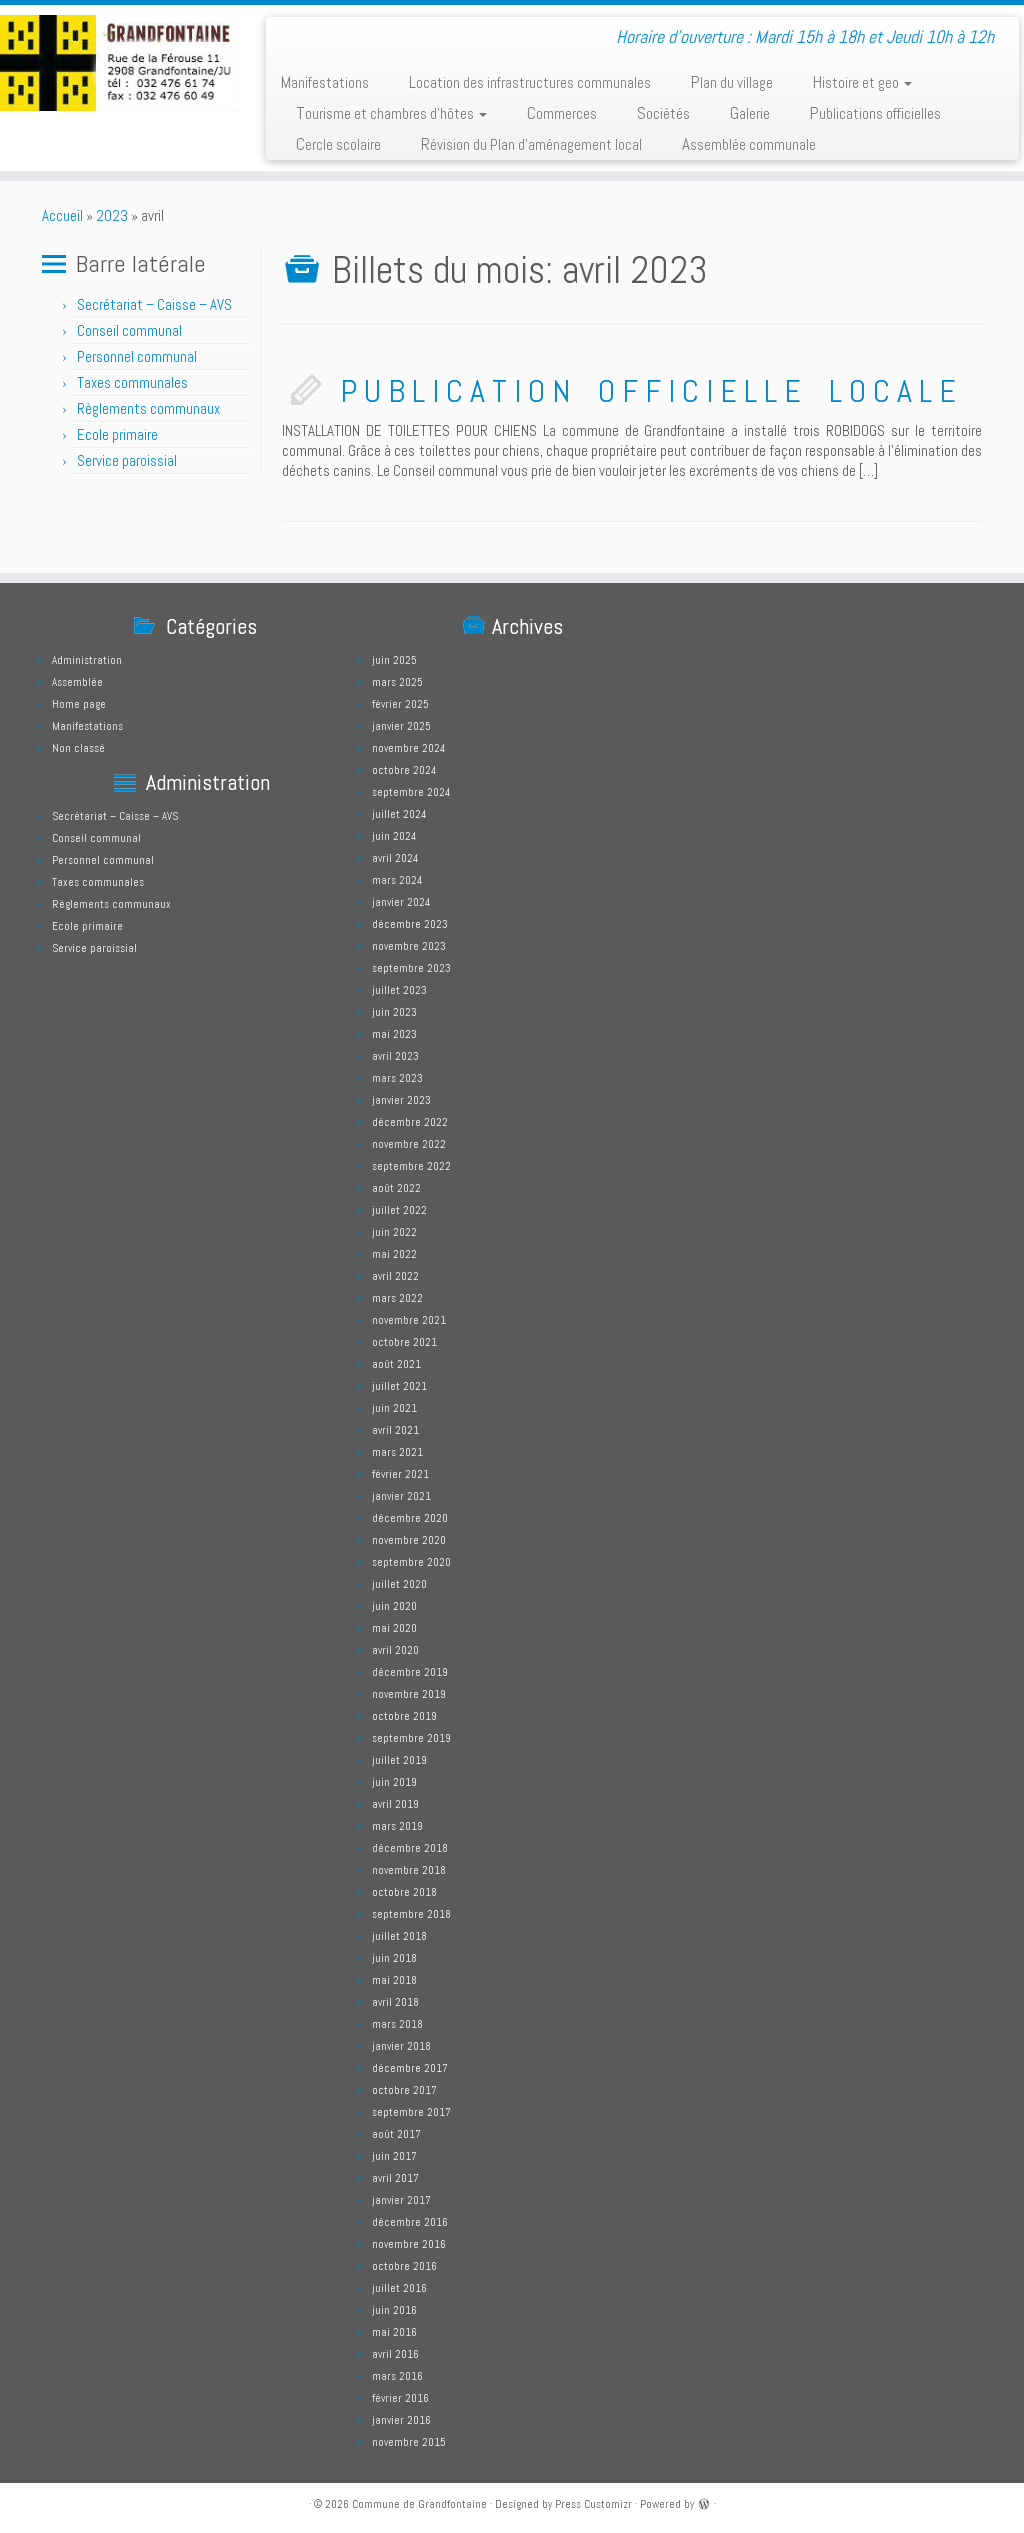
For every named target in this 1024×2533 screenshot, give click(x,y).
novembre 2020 (409, 1540)
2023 (112, 215)
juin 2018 (394, 1958)
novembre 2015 (409, 2442)
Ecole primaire (117, 434)
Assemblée (77, 682)
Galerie (750, 113)
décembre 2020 (410, 1518)
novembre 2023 (409, 946)
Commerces (562, 113)
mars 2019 (397, 1826)
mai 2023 (394, 1034)
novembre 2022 (409, 1144)
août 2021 (396, 1364)
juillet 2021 (399, 1386)
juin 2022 (394, 1232)
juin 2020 (394, 1606)
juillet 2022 (399, 1210)
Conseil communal (129, 330)
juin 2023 (394, 1012)
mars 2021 (397, 1452)
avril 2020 (395, 1650)
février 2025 (400, 704)
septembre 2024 (411, 792)
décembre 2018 (410, 1848)
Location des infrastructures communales (530, 82)
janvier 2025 (401, 726)
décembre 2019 (410, 1672)
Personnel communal (138, 356)
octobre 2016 (404, 2266)
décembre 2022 (410, 1122)
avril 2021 (395, 1430)
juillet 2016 (399, 2288)
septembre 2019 (411, 1738)
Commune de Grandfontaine (419, 2504)
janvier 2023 (401, 1100)
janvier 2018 (401, 2046)
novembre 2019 (409, 1694)
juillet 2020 (399, 1584)
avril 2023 (395, 1056)
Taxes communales (132, 382)
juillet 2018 (399, 1936)
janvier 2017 (401, 2200)
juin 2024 (394, 836)
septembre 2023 (411, 968)
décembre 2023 (410, 924)
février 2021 (400, 1474)
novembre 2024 (408, 748)
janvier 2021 (401, 1496)
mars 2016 (397, 2376)
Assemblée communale (749, 144)
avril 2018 (395, 2002)
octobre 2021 (404, 1342)
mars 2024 (397, 880)
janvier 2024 (401, 902)
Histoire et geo (862, 82)
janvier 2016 (401, 2420)
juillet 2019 (399, 1760)
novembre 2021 (409, 1320)
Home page (79, 704)
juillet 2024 (399, 814)
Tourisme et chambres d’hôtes (391, 113)
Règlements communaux (148, 408)
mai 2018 (394, 1980)
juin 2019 (394, 1782)
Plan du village (732, 82)
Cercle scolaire (338, 144)
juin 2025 (394, 660)
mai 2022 (394, 1254)
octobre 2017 (404, 2090)
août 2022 (396, 1188)
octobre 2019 (404, 1716)
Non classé (78, 748)
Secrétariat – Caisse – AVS (154, 304)
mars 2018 (397, 2024)
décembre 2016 (410, 2222)
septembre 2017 (411, 2112)
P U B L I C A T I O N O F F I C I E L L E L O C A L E (648, 391)
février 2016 (400, 2398)
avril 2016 (395, 2354)
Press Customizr (593, 2504)
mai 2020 (394, 1628)
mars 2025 (397, 682)
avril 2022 (395, 1276)
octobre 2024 (404, 770)
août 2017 (396, 2134)
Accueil (62, 215)
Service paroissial (127, 460)
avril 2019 (395, 1804)
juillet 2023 (399, 990)
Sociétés (663, 113)
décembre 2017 (410, 2068)
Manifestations (325, 82)
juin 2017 (394, 2156)
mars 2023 (397, 1078)
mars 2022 (397, 1298)
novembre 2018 (409, 1870)
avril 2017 (395, 2178)
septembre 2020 (411, 1562)
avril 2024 (395, 858)
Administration (87, 660)
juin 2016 (394, 2310)
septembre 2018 (411, 1914)
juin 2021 (394, 1408)
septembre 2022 (411, 1166)
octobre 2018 (404, 1892)
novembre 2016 (409, 2244)
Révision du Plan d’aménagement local (531, 144)
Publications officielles (875, 113)
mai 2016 (394, 2332)
